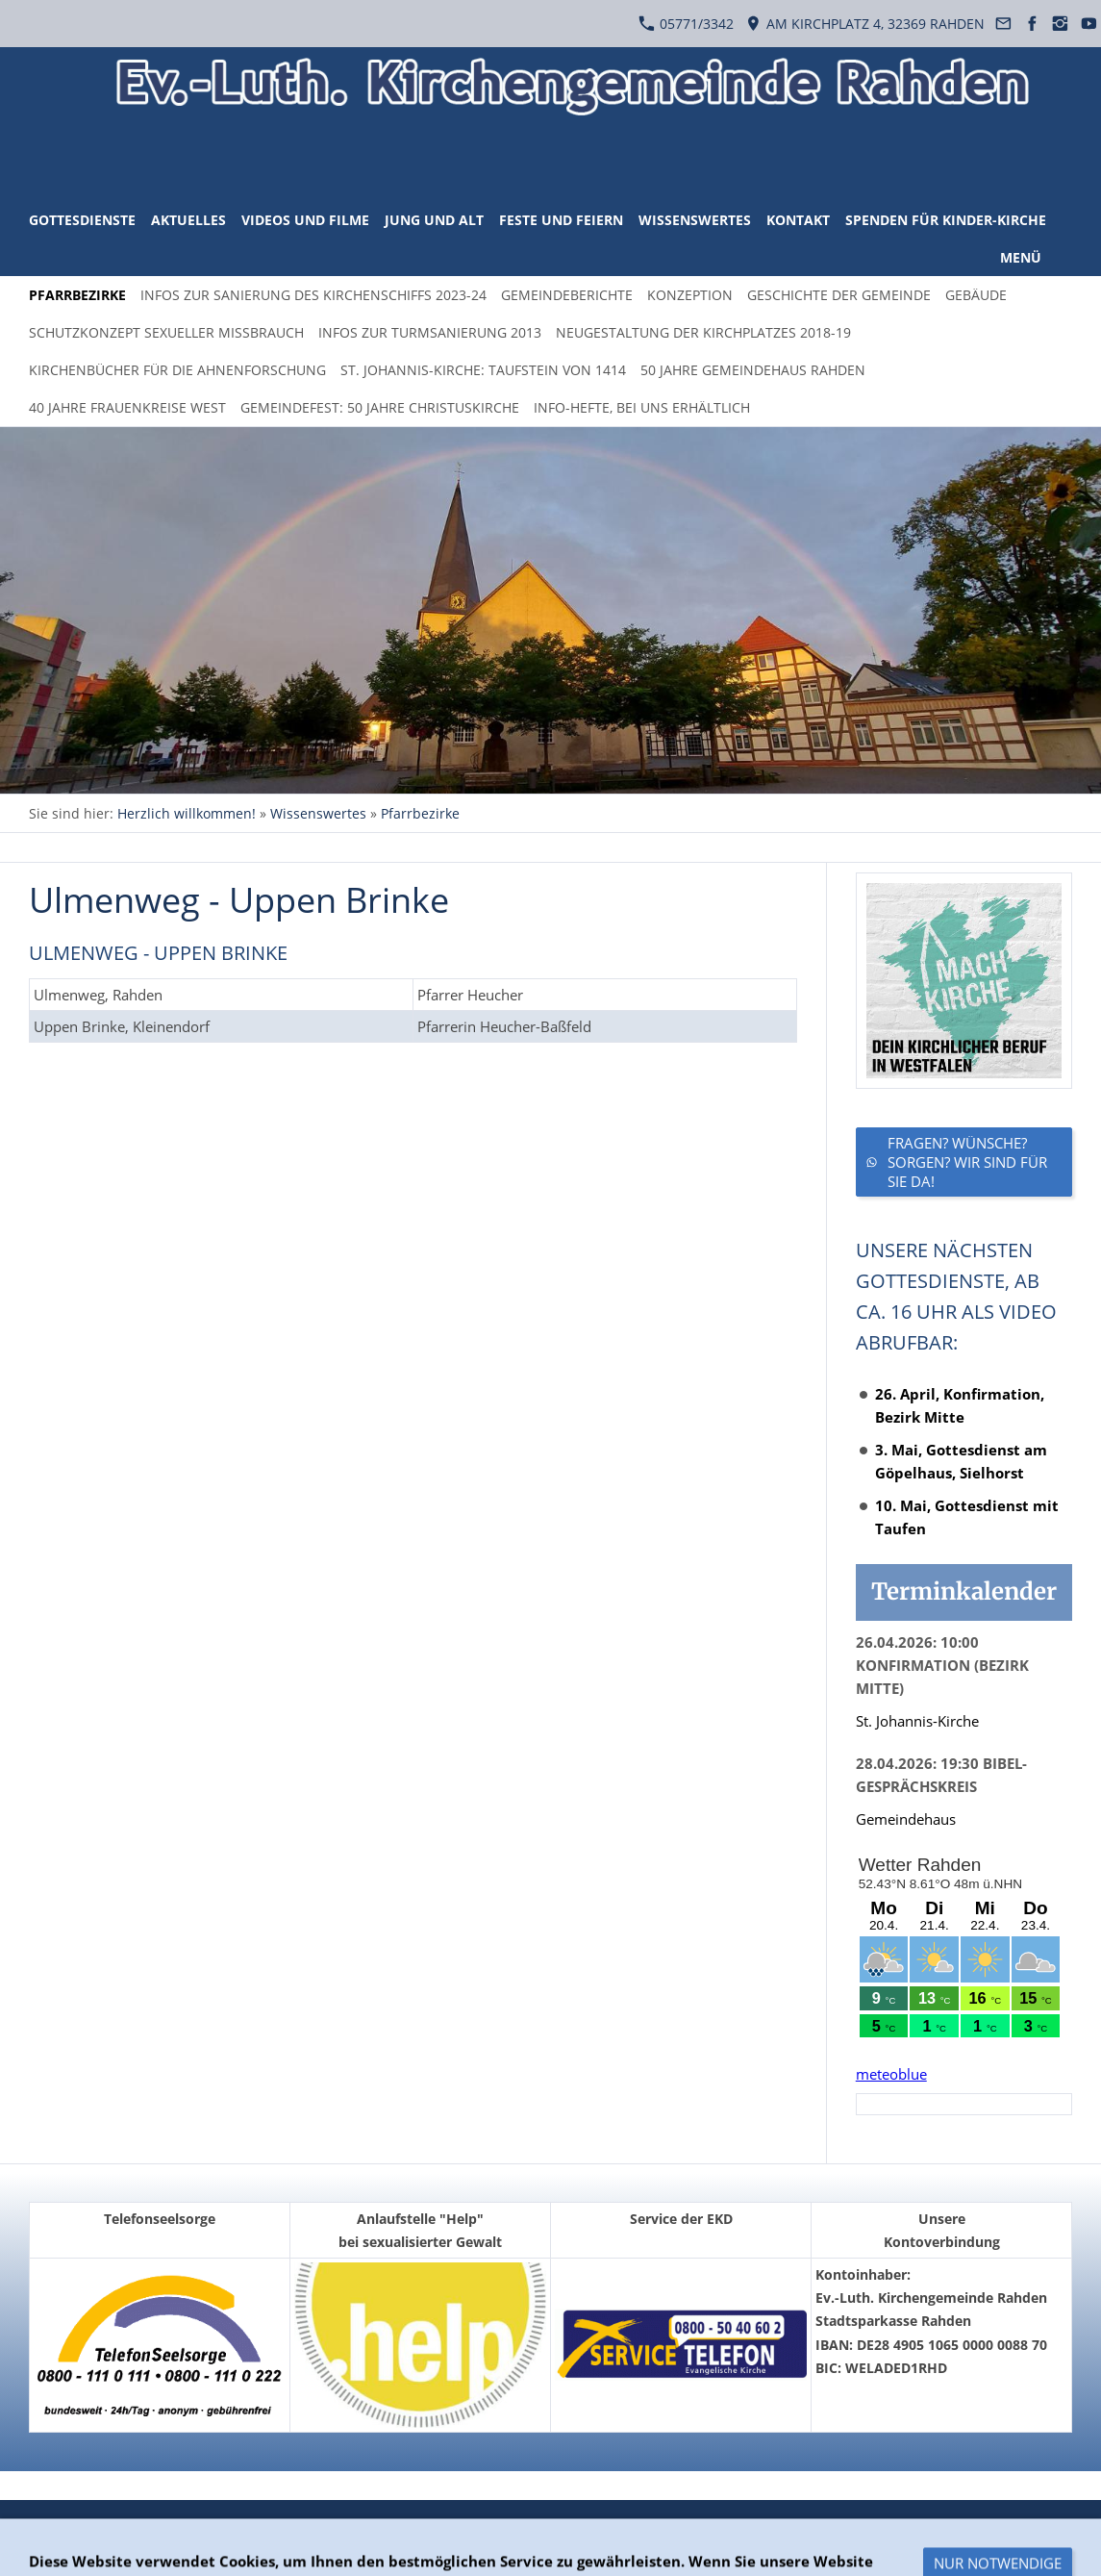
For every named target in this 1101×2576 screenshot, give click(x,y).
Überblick (59, 2528)
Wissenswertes (318, 813)
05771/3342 (686, 23)
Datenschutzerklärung (181, 2528)
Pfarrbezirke (420, 813)
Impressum (308, 2528)
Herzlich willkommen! (186, 813)
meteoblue (891, 2074)
